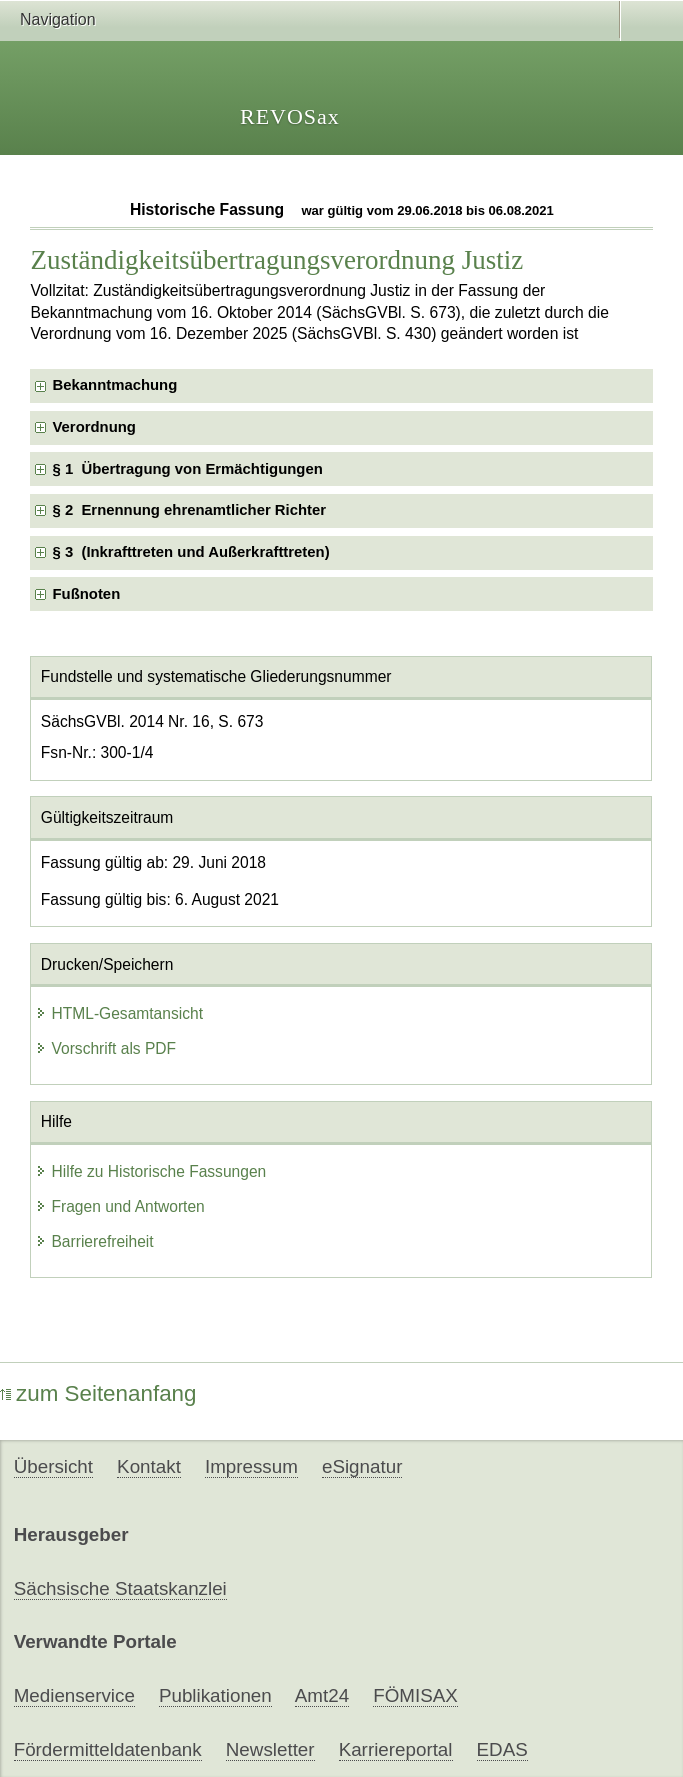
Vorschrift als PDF (105, 1048)
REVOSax (290, 116)
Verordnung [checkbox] (93, 427)
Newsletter (270, 1749)
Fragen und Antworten (119, 1206)
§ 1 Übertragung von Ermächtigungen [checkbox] (187, 469)
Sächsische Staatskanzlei (120, 1588)
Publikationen (215, 1695)
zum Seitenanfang (98, 1393)
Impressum (251, 1466)
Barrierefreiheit (94, 1241)
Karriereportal (396, 1749)
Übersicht (53, 1466)
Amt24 (322, 1695)
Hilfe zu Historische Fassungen (150, 1171)
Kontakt (149, 1466)
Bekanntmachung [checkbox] (114, 385)
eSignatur (362, 1466)
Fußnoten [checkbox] (86, 594)
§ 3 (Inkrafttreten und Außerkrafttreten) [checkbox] (190, 552)
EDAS (502, 1749)
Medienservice (74, 1695)
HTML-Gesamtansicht (119, 1013)
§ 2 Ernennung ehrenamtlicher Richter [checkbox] (189, 510)
